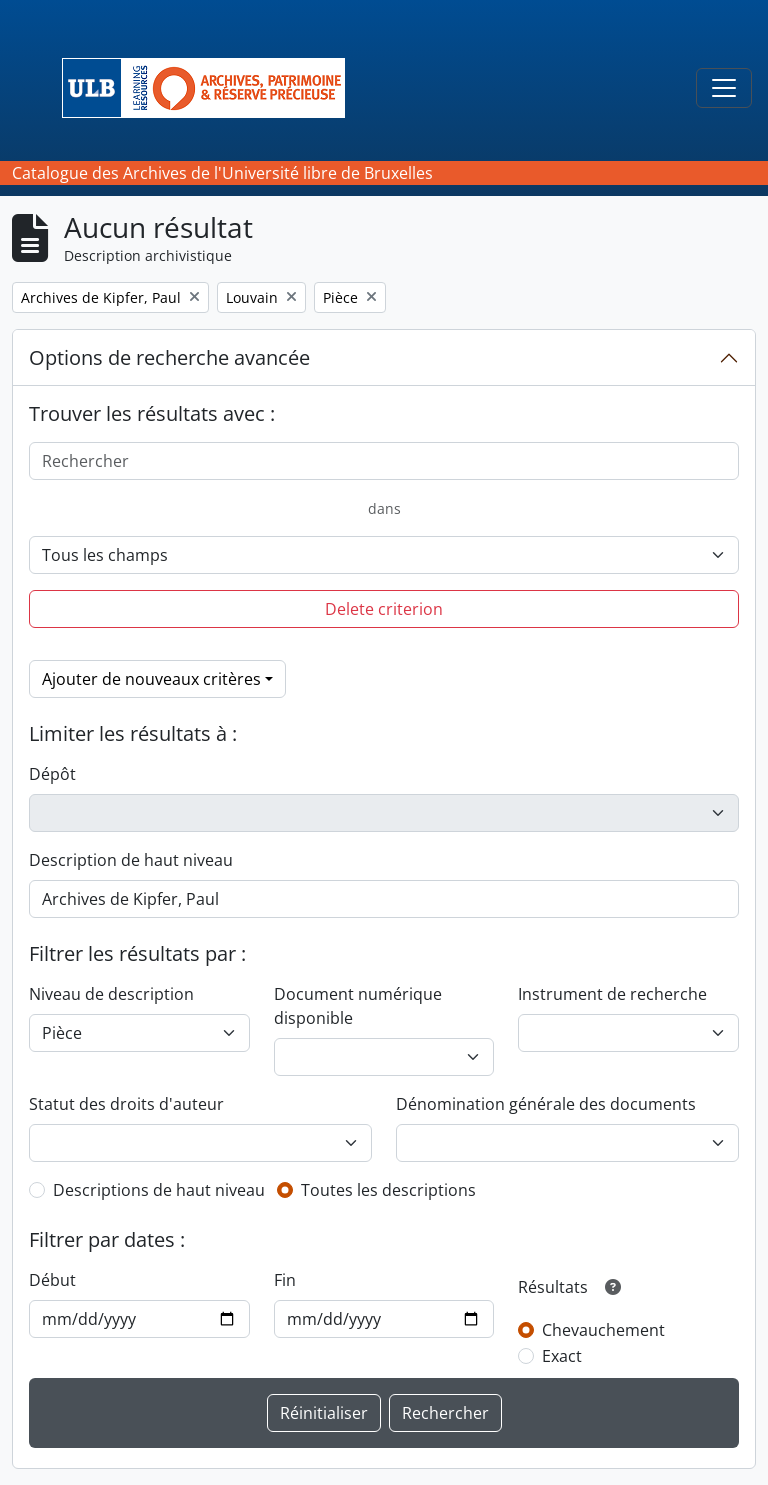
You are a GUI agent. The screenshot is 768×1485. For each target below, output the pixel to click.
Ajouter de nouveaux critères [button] (151, 679)
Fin (285, 1280)
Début (52, 1280)
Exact (562, 1356)
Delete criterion (384, 609)
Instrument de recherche (612, 994)
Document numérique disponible (358, 1006)
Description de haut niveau (131, 860)
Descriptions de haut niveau (159, 1190)
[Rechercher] (384, 461)
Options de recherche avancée (169, 357)
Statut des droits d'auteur (126, 1104)
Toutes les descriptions (388, 1190)
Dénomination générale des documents (546, 1104)
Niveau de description (111, 994)
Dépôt (52, 774)
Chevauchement (603, 1330)
